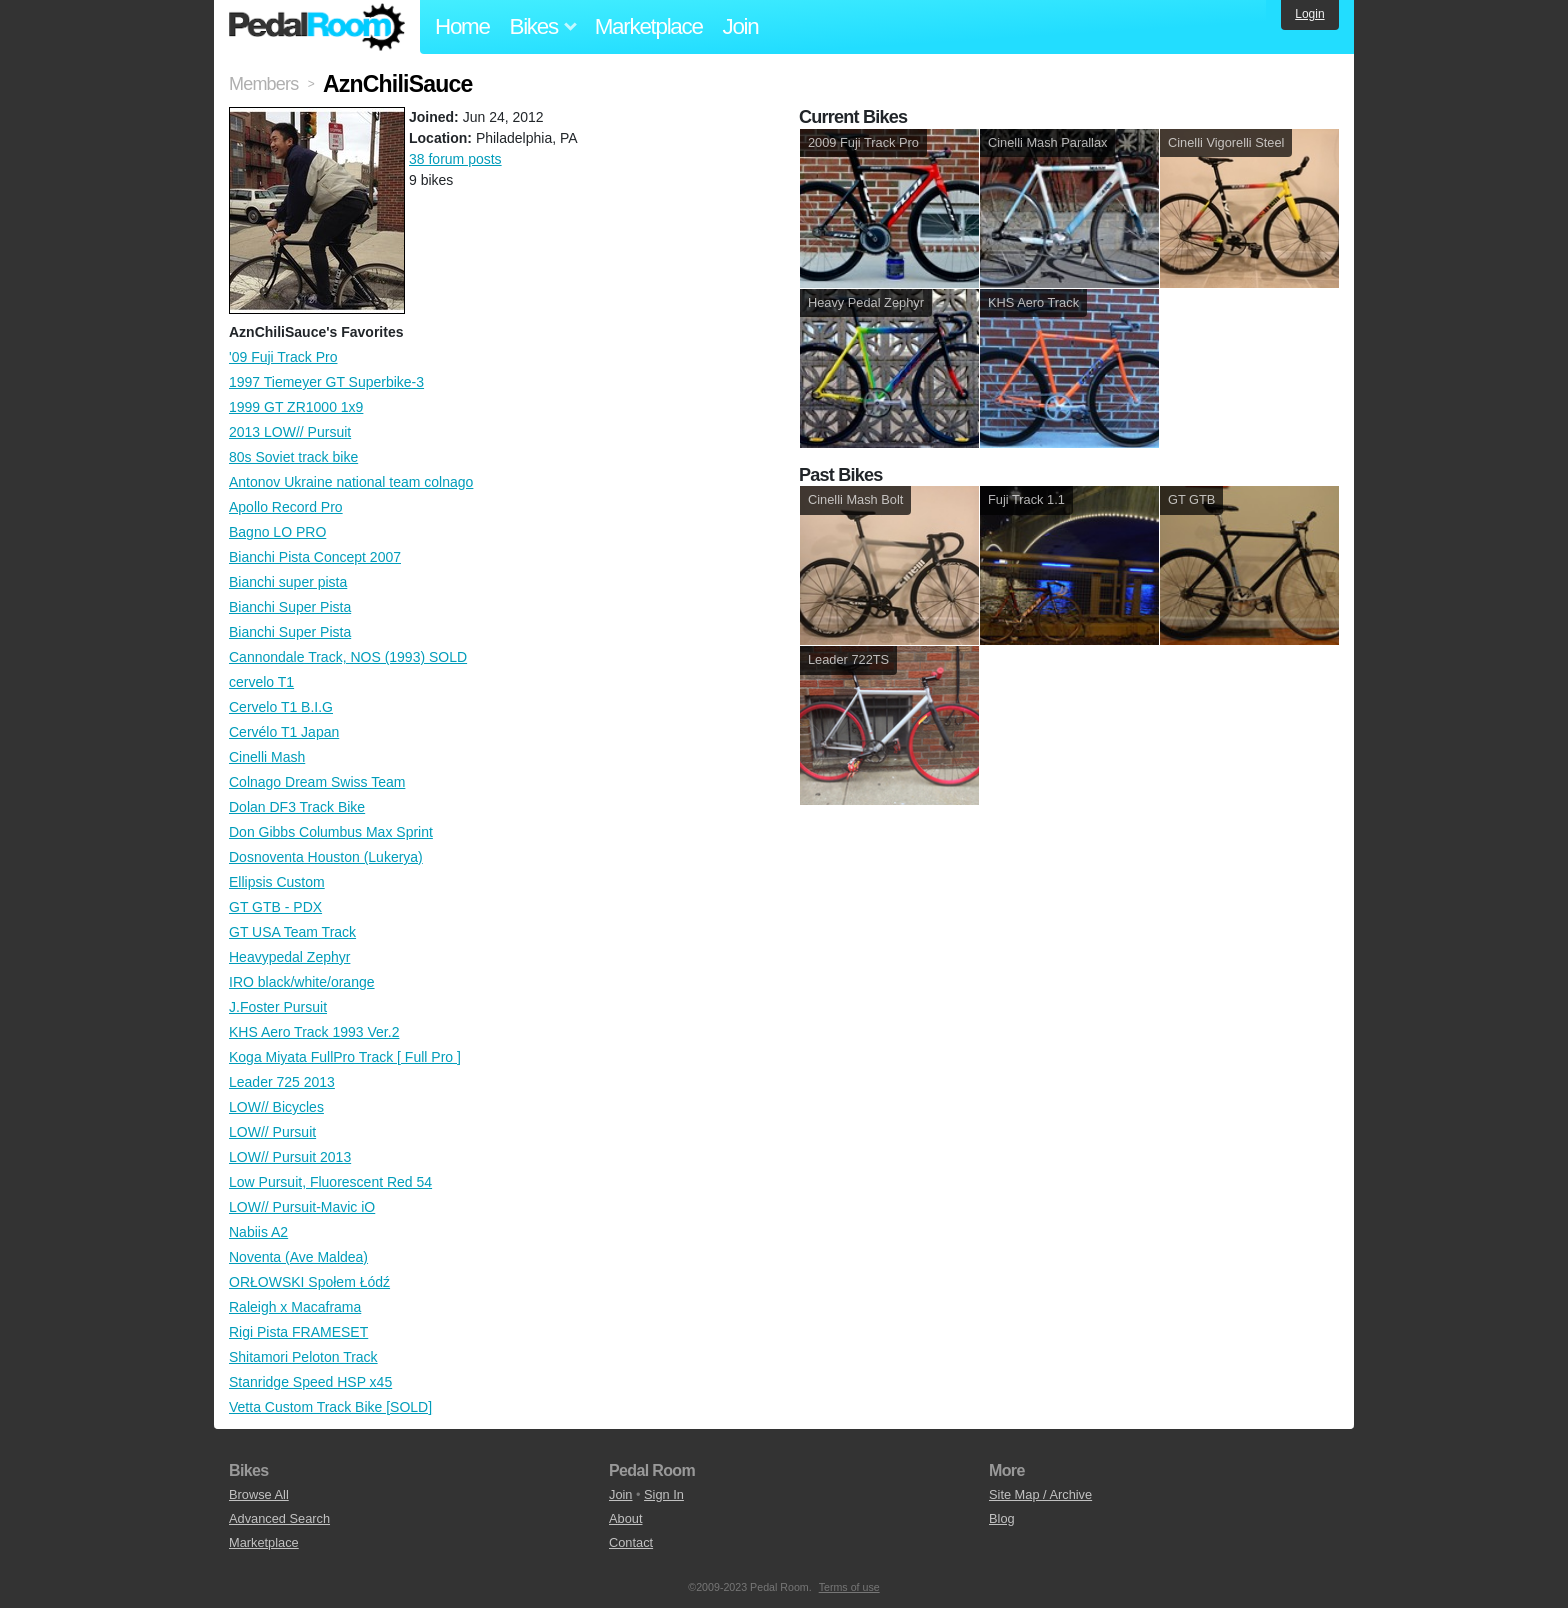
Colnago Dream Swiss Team (317, 782)
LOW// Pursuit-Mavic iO (302, 1207)
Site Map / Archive (1040, 1494)
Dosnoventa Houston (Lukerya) (326, 857)
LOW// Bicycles (276, 1107)
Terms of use (849, 1587)
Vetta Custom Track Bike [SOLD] (330, 1407)
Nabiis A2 (258, 1232)
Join (741, 26)
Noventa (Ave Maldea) (298, 1257)
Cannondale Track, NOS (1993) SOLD (348, 657)
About (625, 1518)
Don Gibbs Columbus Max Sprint (331, 832)
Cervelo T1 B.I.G (281, 707)
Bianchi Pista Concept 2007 (315, 557)
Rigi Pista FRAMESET (298, 1332)
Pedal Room (317, 27)
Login (1309, 14)
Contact (631, 1542)
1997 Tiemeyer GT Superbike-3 (326, 382)
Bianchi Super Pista (290, 607)
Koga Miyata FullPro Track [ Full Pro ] (345, 1057)
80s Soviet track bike (293, 457)
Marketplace (649, 26)
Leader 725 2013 (282, 1082)
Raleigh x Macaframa (295, 1307)
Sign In (664, 1494)
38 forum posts (455, 159)
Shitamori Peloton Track (303, 1357)
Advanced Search (279, 1518)
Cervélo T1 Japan (284, 732)
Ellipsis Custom (277, 882)
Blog (1002, 1518)
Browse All (259, 1494)
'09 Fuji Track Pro (283, 357)
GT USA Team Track (292, 932)
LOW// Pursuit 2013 (290, 1157)
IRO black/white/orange (302, 982)
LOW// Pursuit (272, 1132)
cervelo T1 (261, 682)
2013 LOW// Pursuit (290, 432)
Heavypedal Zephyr (289, 957)
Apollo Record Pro (286, 507)
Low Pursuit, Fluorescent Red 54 (330, 1182)
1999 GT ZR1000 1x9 (296, 407)
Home (462, 26)
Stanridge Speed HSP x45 (310, 1382)
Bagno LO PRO (277, 532)
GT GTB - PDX (275, 907)
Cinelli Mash (267, 757)
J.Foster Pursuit (278, 1007)
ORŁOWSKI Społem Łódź (309, 1282)
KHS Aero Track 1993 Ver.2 (314, 1032)
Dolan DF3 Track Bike (297, 807)
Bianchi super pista (288, 582)
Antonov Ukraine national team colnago (351, 482)
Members (263, 84)
